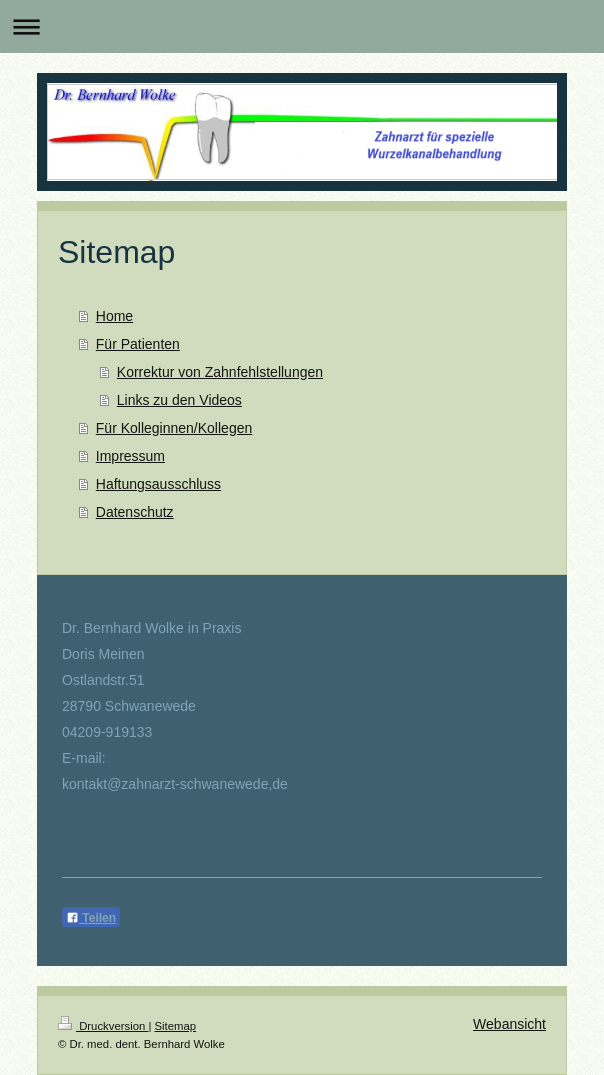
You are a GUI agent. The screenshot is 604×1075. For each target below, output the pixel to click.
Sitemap (176, 1026)
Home (114, 316)
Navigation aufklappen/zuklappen (302, 26)
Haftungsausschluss (158, 484)
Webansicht (509, 1024)
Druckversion (103, 1026)
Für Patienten (138, 344)
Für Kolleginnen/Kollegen (174, 428)
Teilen (91, 918)
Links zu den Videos (179, 400)
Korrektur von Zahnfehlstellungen (220, 372)
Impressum (130, 456)
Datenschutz (135, 512)
